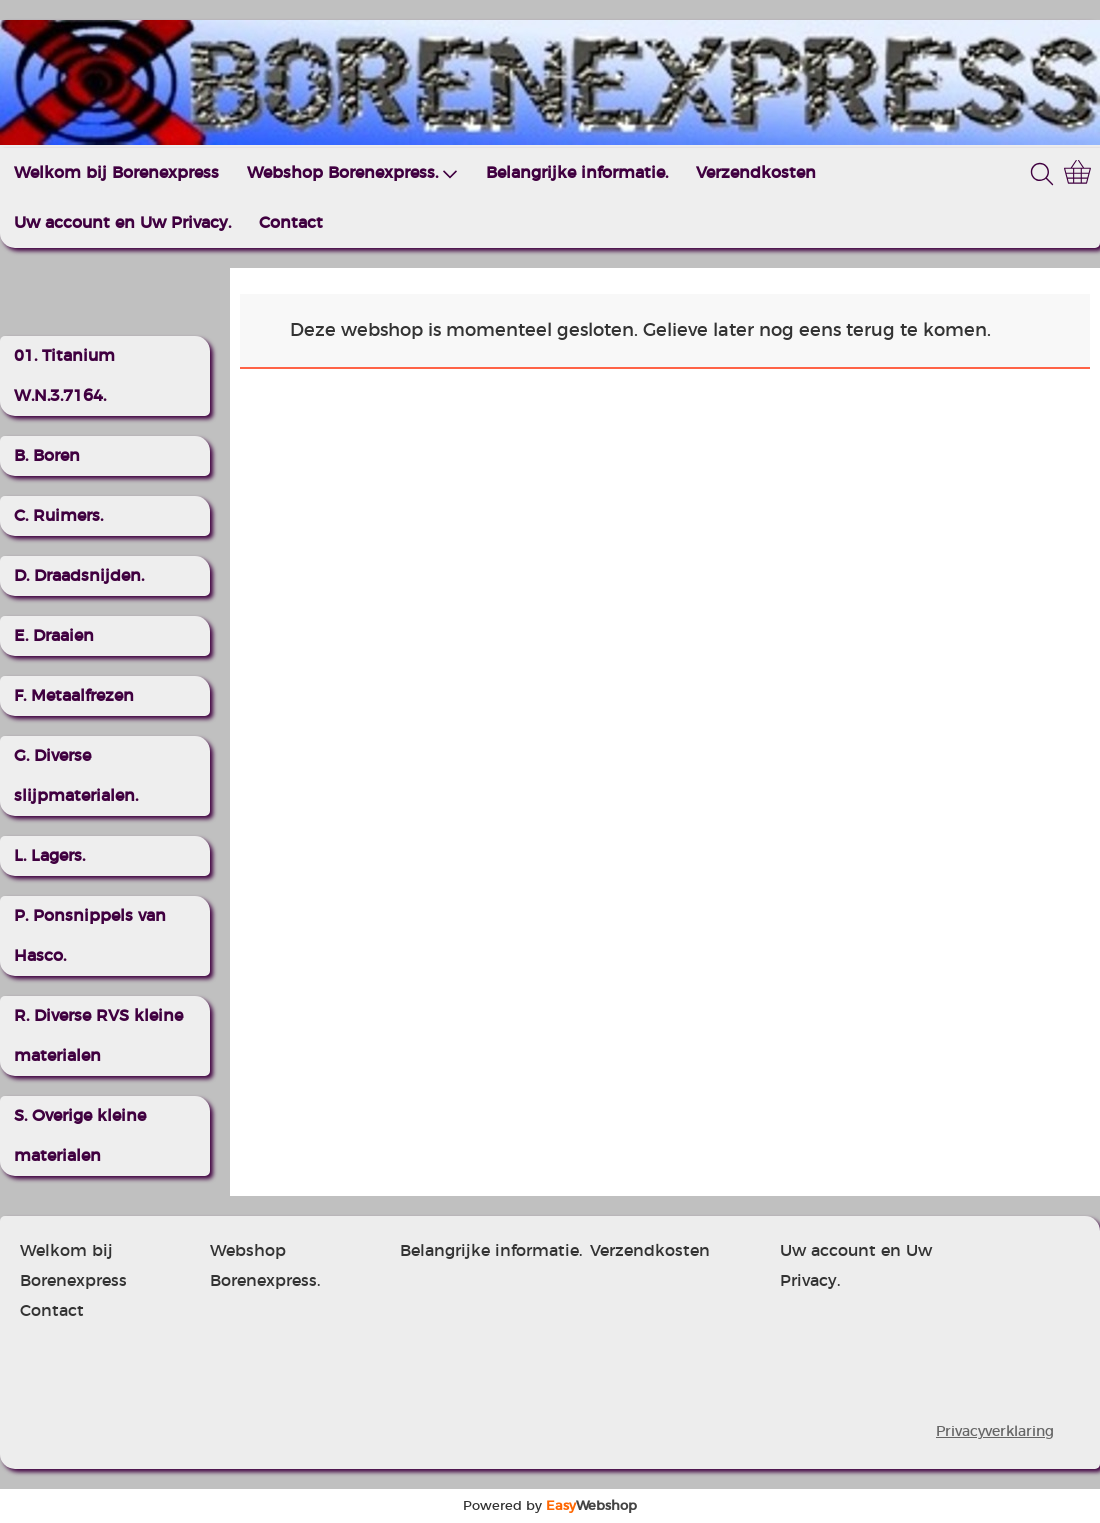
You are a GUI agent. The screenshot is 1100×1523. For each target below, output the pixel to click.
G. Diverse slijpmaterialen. (76, 776)
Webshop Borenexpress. (352, 173)
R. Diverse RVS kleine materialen (98, 1036)
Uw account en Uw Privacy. (122, 223)
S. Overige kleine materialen (80, 1136)
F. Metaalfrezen (74, 696)
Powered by (550, 1506)
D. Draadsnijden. (79, 576)
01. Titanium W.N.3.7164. (64, 376)
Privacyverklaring (995, 1431)
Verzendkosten (756, 173)
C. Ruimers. (58, 516)
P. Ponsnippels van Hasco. (90, 936)
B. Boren (47, 456)
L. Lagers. (49, 856)
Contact (291, 223)
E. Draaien (54, 636)
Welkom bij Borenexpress (116, 173)
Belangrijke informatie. (577, 173)
